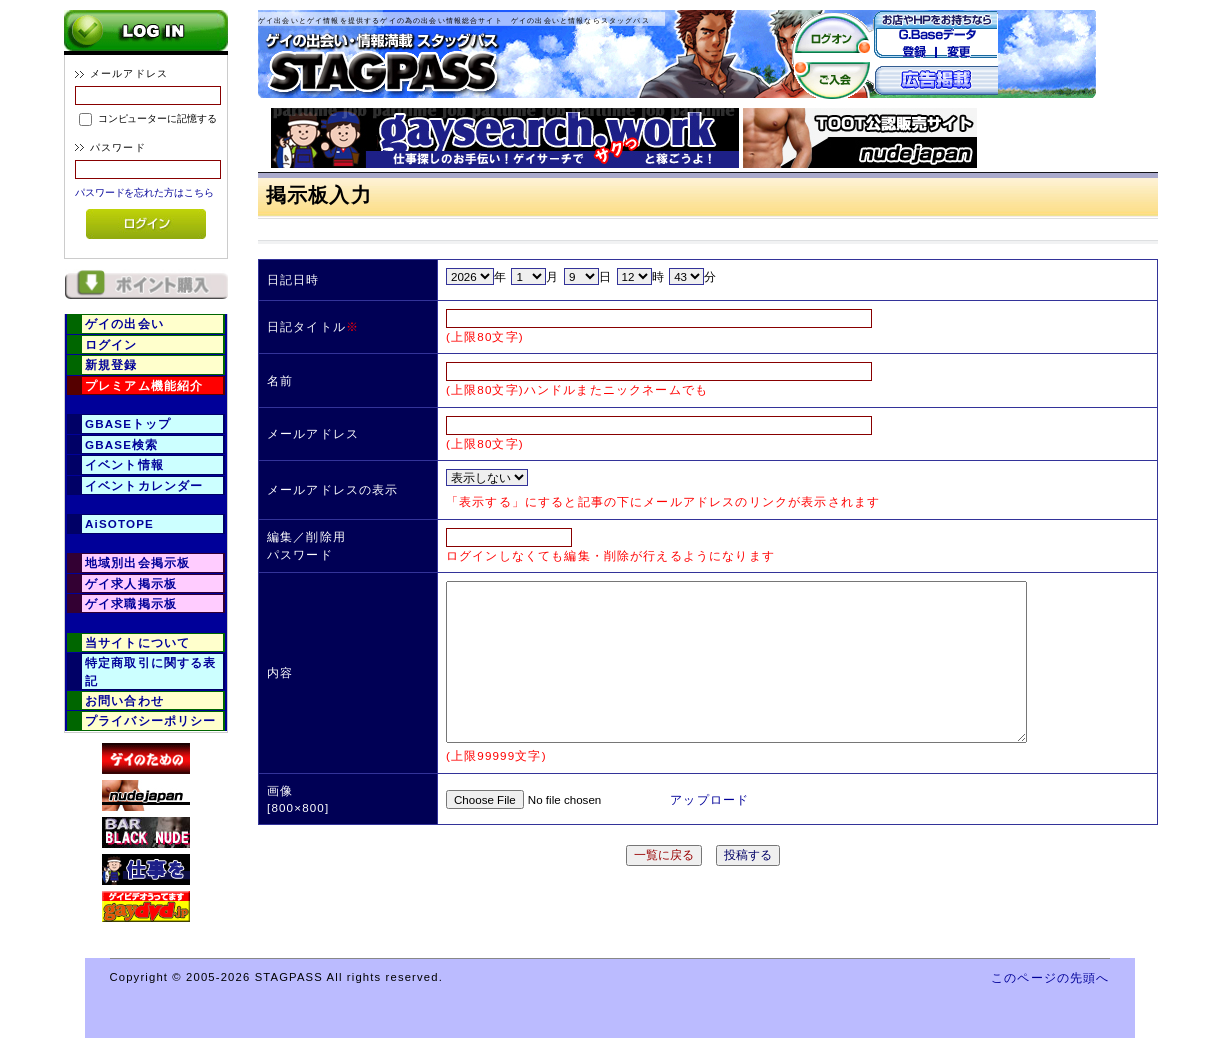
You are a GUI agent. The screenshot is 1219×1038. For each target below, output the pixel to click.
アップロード (709, 799)
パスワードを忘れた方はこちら (144, 192)
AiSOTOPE (119, 523)
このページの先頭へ (1050, 977)
